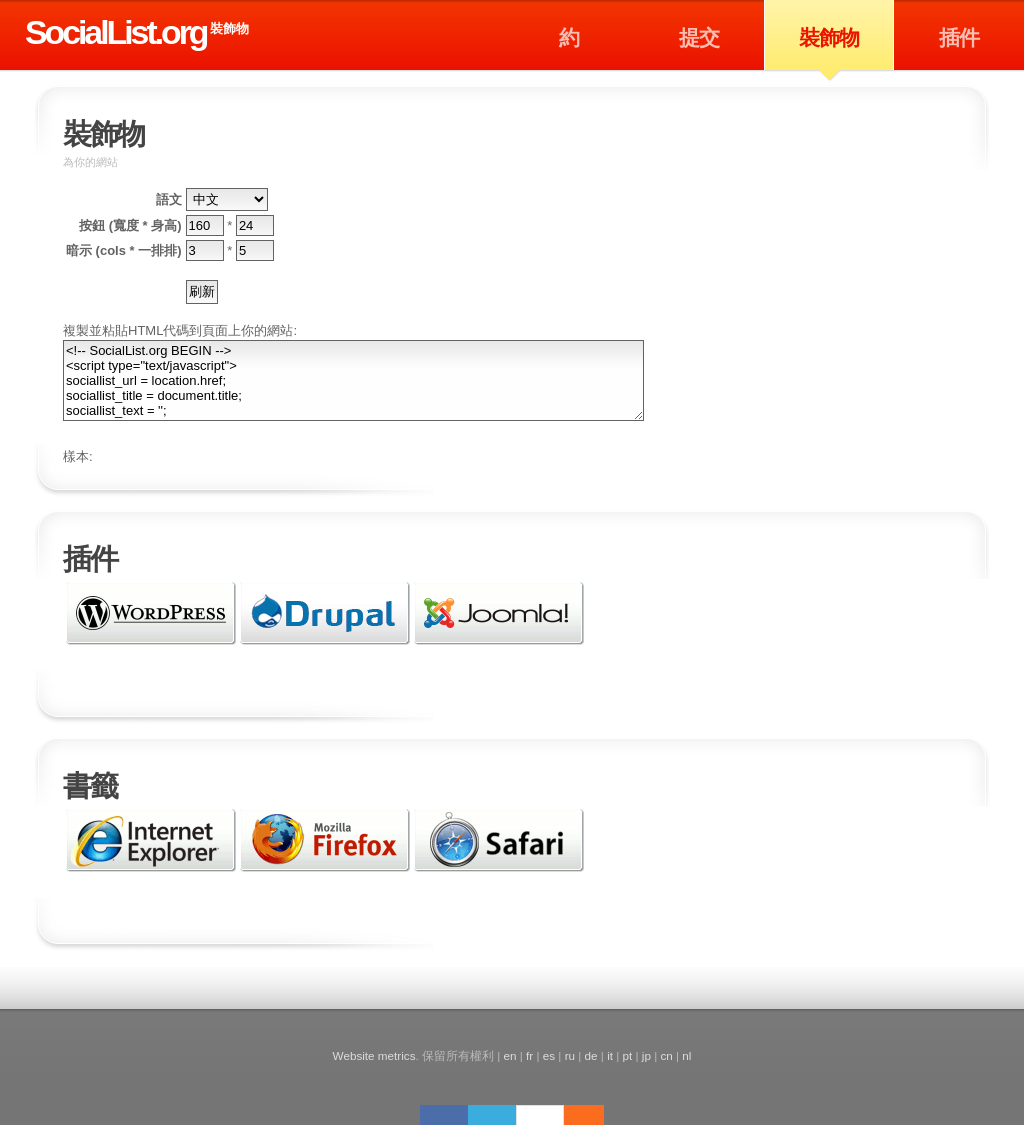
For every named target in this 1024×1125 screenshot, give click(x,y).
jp (646, 1055)
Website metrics (374, 1055)
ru (570, 1055)
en (510, 1055)
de (591, 1055)
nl (686, 1055)
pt (628, 1055)
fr (529, 1055)
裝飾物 (229, 28)
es (549, 1055)
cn (666, 1055)
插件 (959, 37)
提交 (699, 37)
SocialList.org (115, 32)
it (610, 1055)
